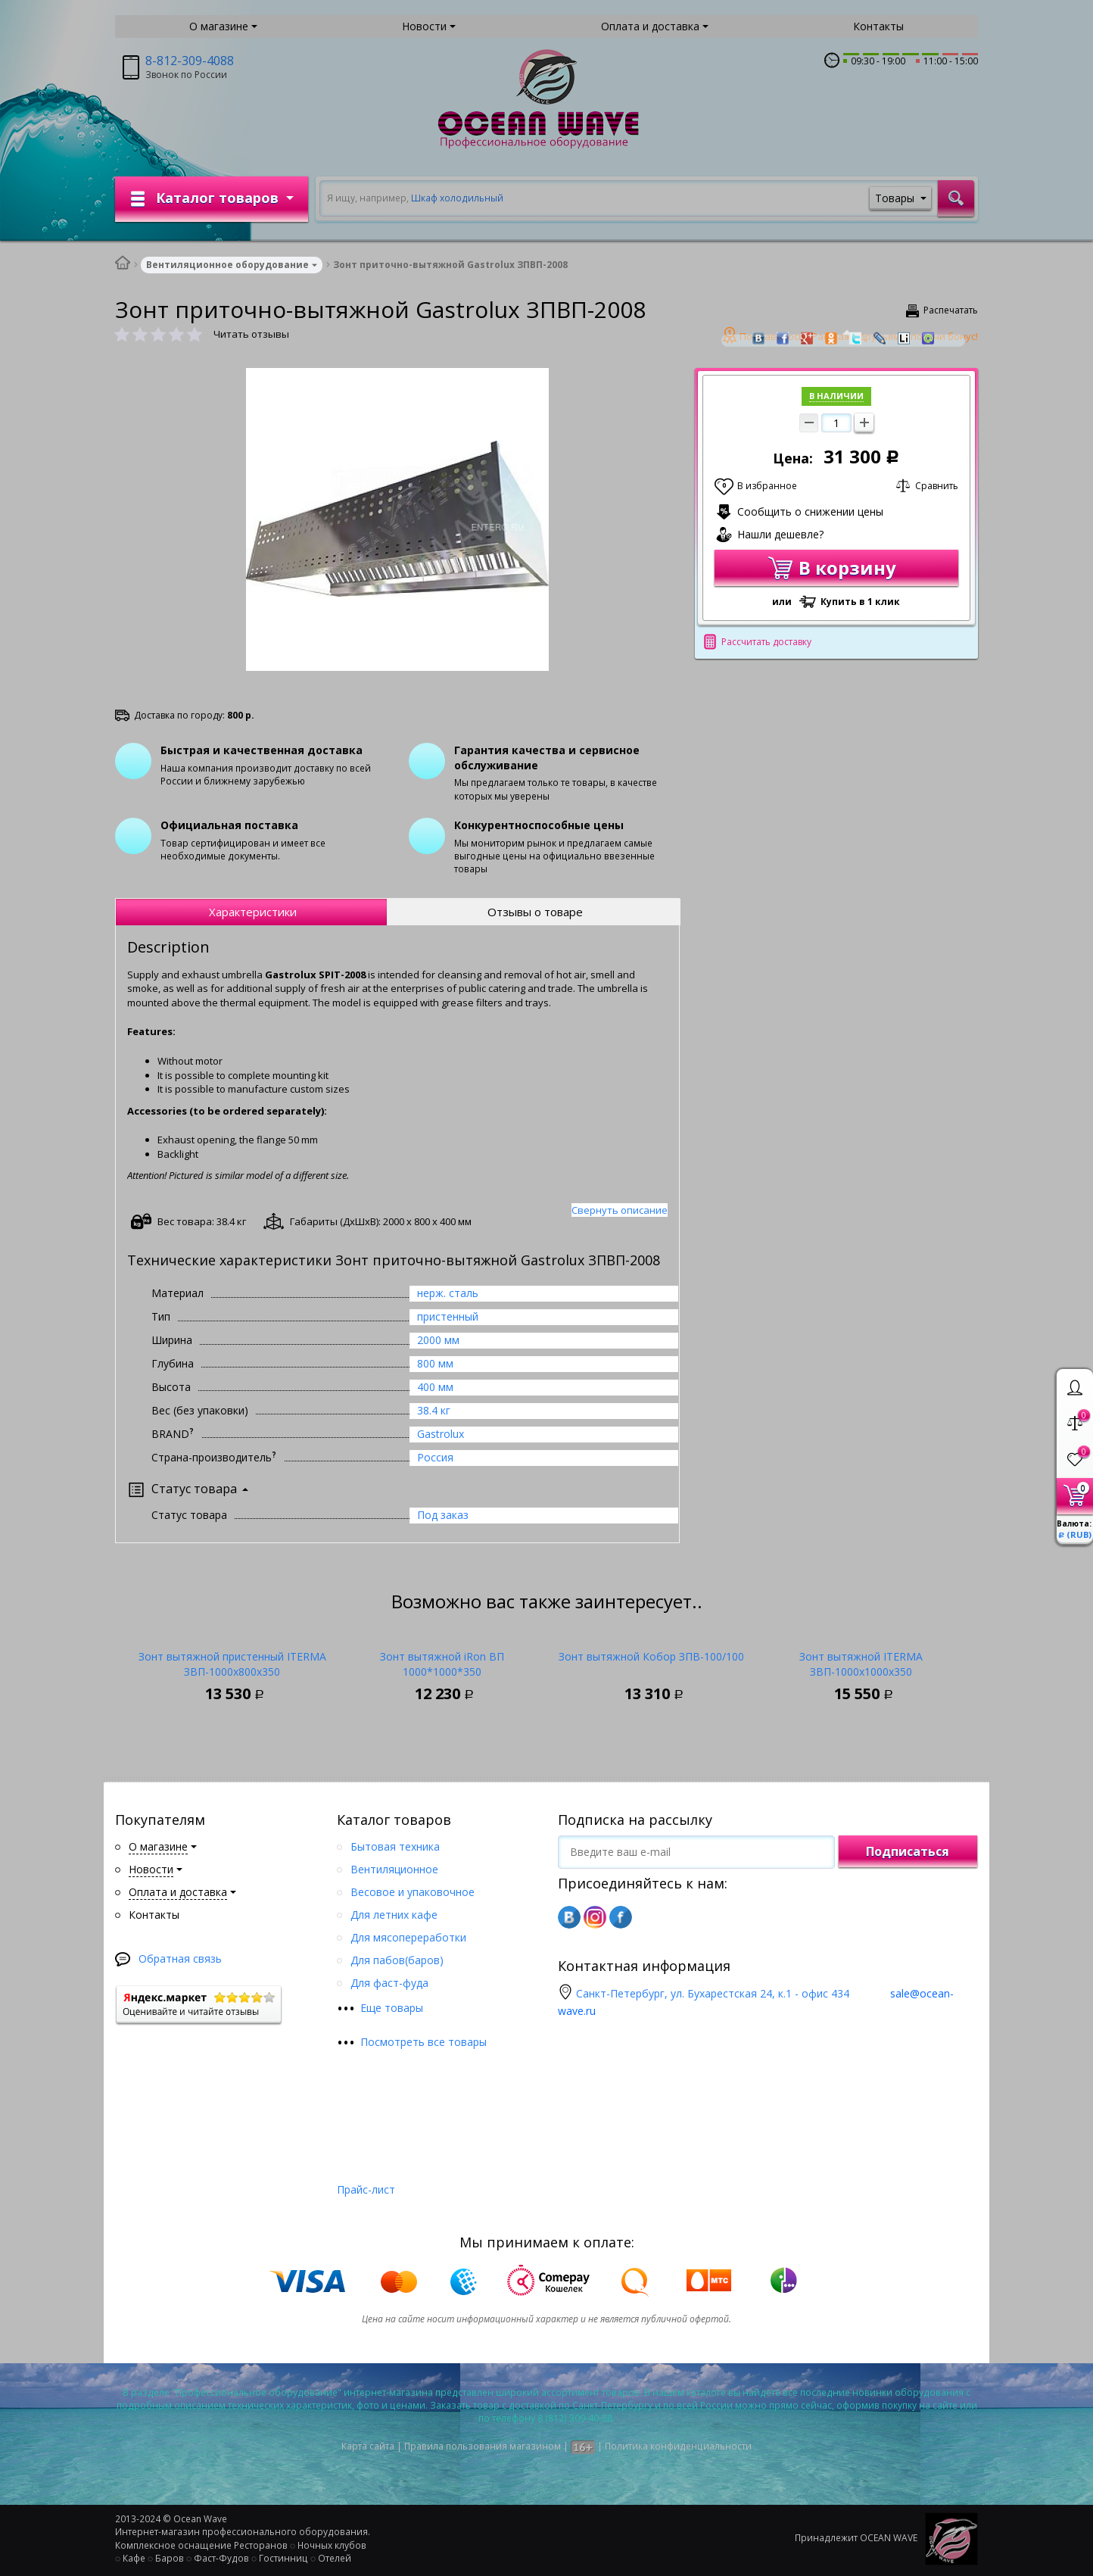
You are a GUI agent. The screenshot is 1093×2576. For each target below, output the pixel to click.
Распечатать (950, 310)
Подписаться (907, 1851)
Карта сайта (367, 2446)
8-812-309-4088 (189, 60)
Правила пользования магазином (482, 2446)
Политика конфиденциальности (678, 2446)
